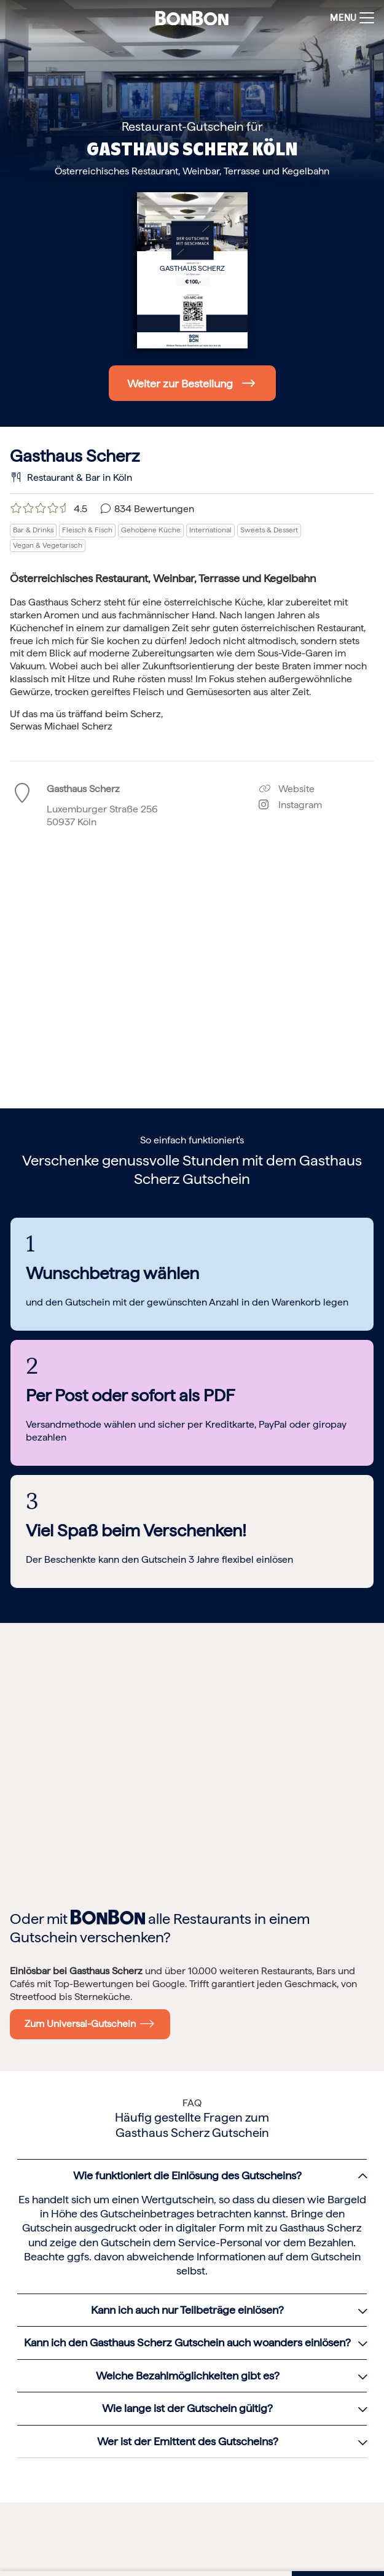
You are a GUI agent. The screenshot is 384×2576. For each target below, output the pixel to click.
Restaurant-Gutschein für (192, 126)
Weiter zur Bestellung (180, 383)
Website (287, 789)
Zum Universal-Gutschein (90, 2023)
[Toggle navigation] (349, 18)
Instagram (290, 805)
